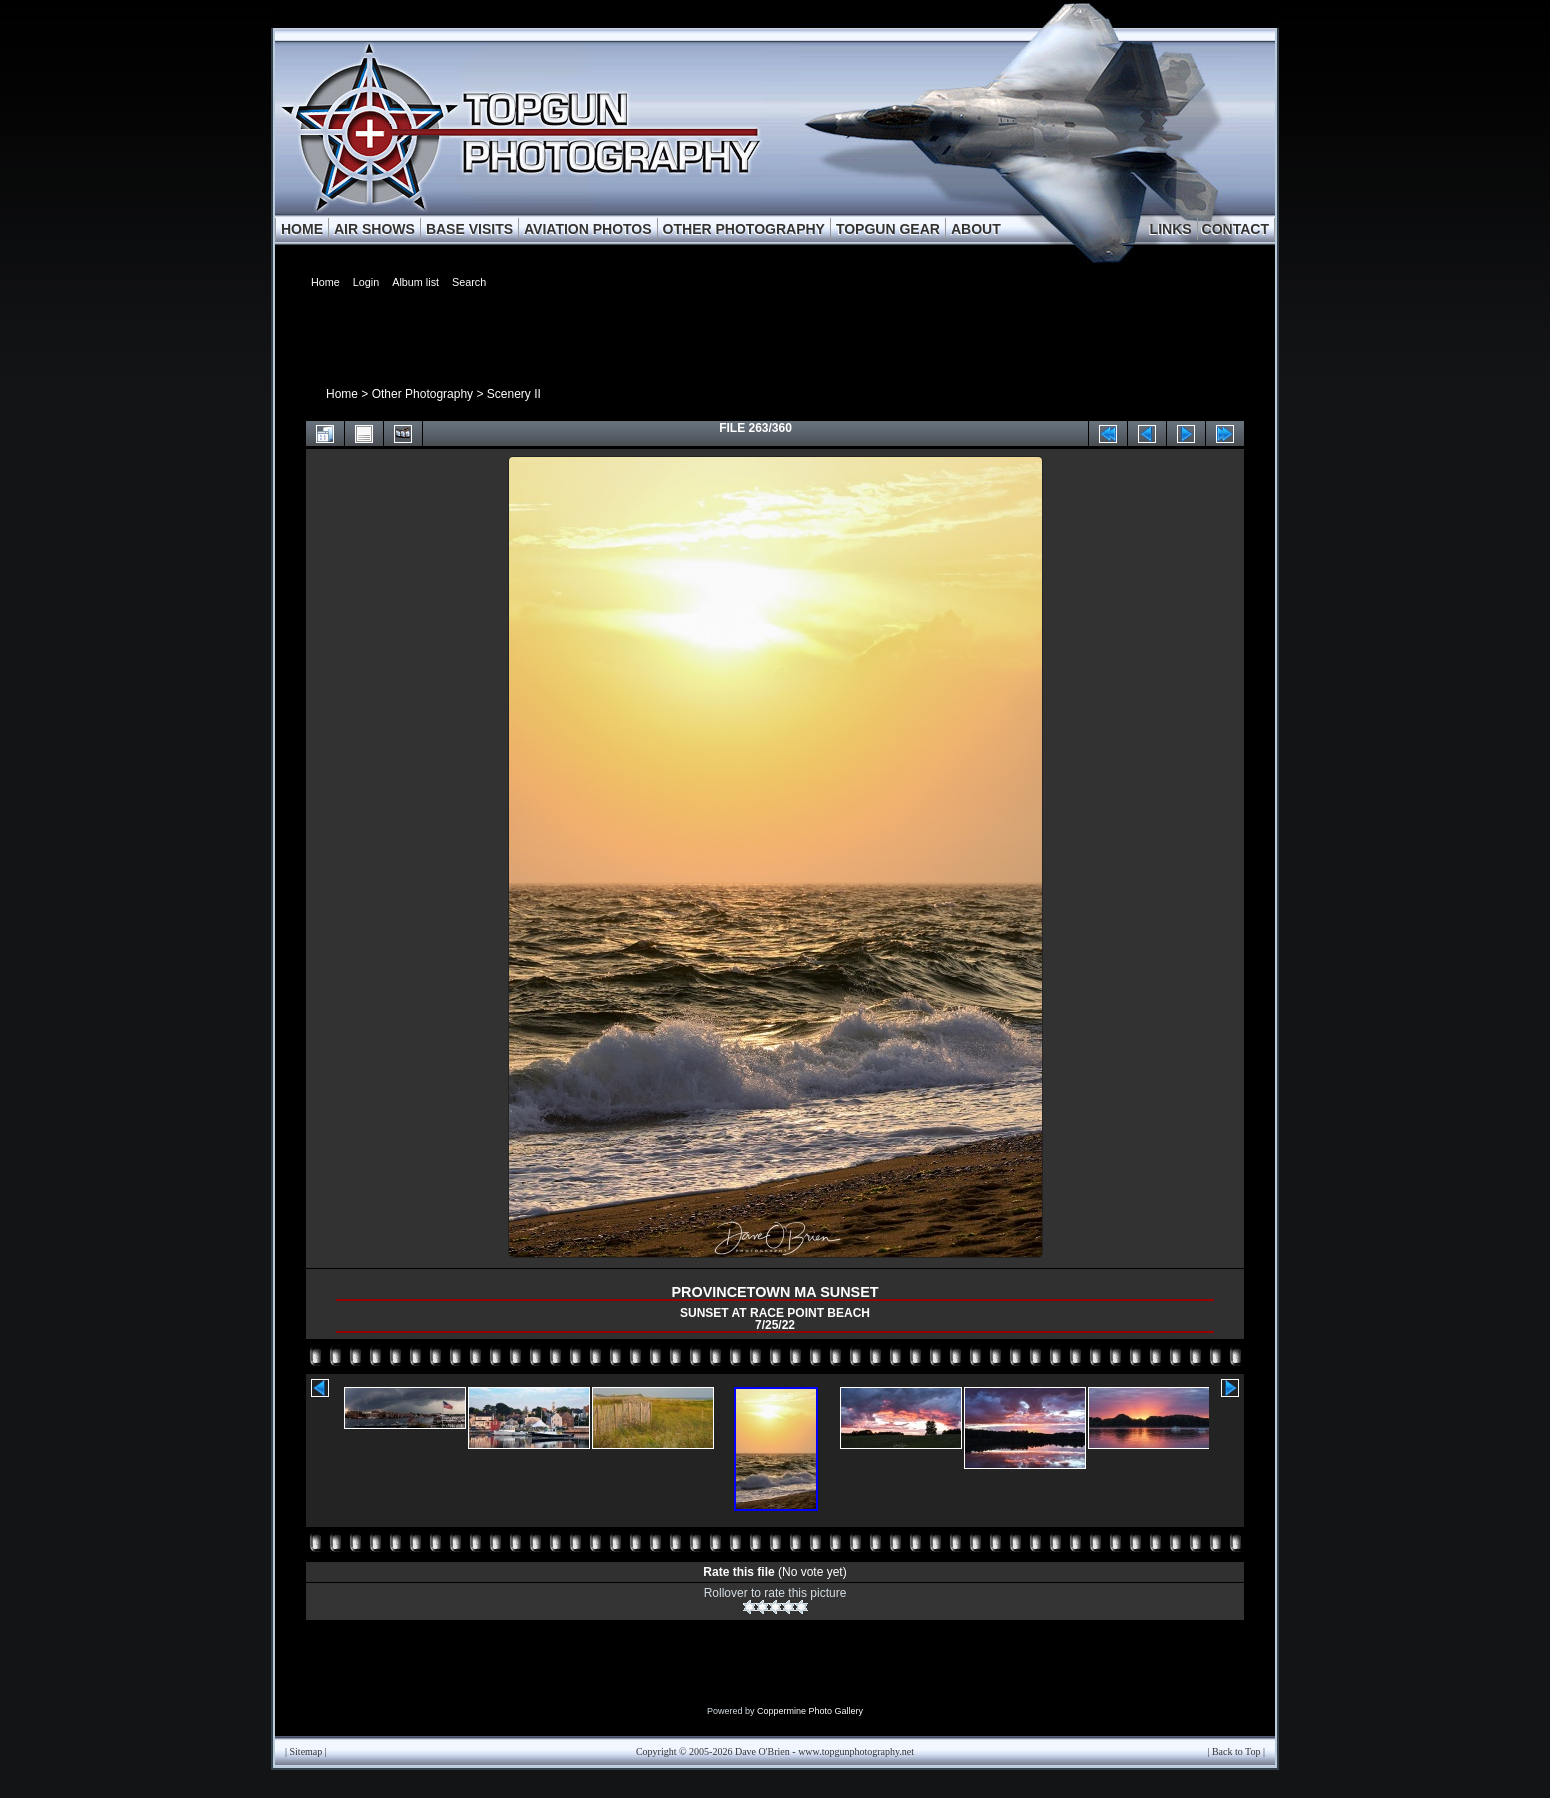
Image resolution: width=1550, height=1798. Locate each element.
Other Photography (422, 394)
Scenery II (514, 394)
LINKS (1171, 229)
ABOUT (976, 229)
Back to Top (1236, 1751)
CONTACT (1235, 229)
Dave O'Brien (762, 1751)
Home (342, 394)
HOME (302, 229)
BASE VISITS (469, 229)
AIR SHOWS (374, 229)
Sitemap (306, 1751)
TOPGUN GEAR (888, 229)
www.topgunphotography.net (856, 1751)
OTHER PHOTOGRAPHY (744, 229)
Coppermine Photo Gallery (810, 1711)
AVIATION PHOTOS (588, 229)
